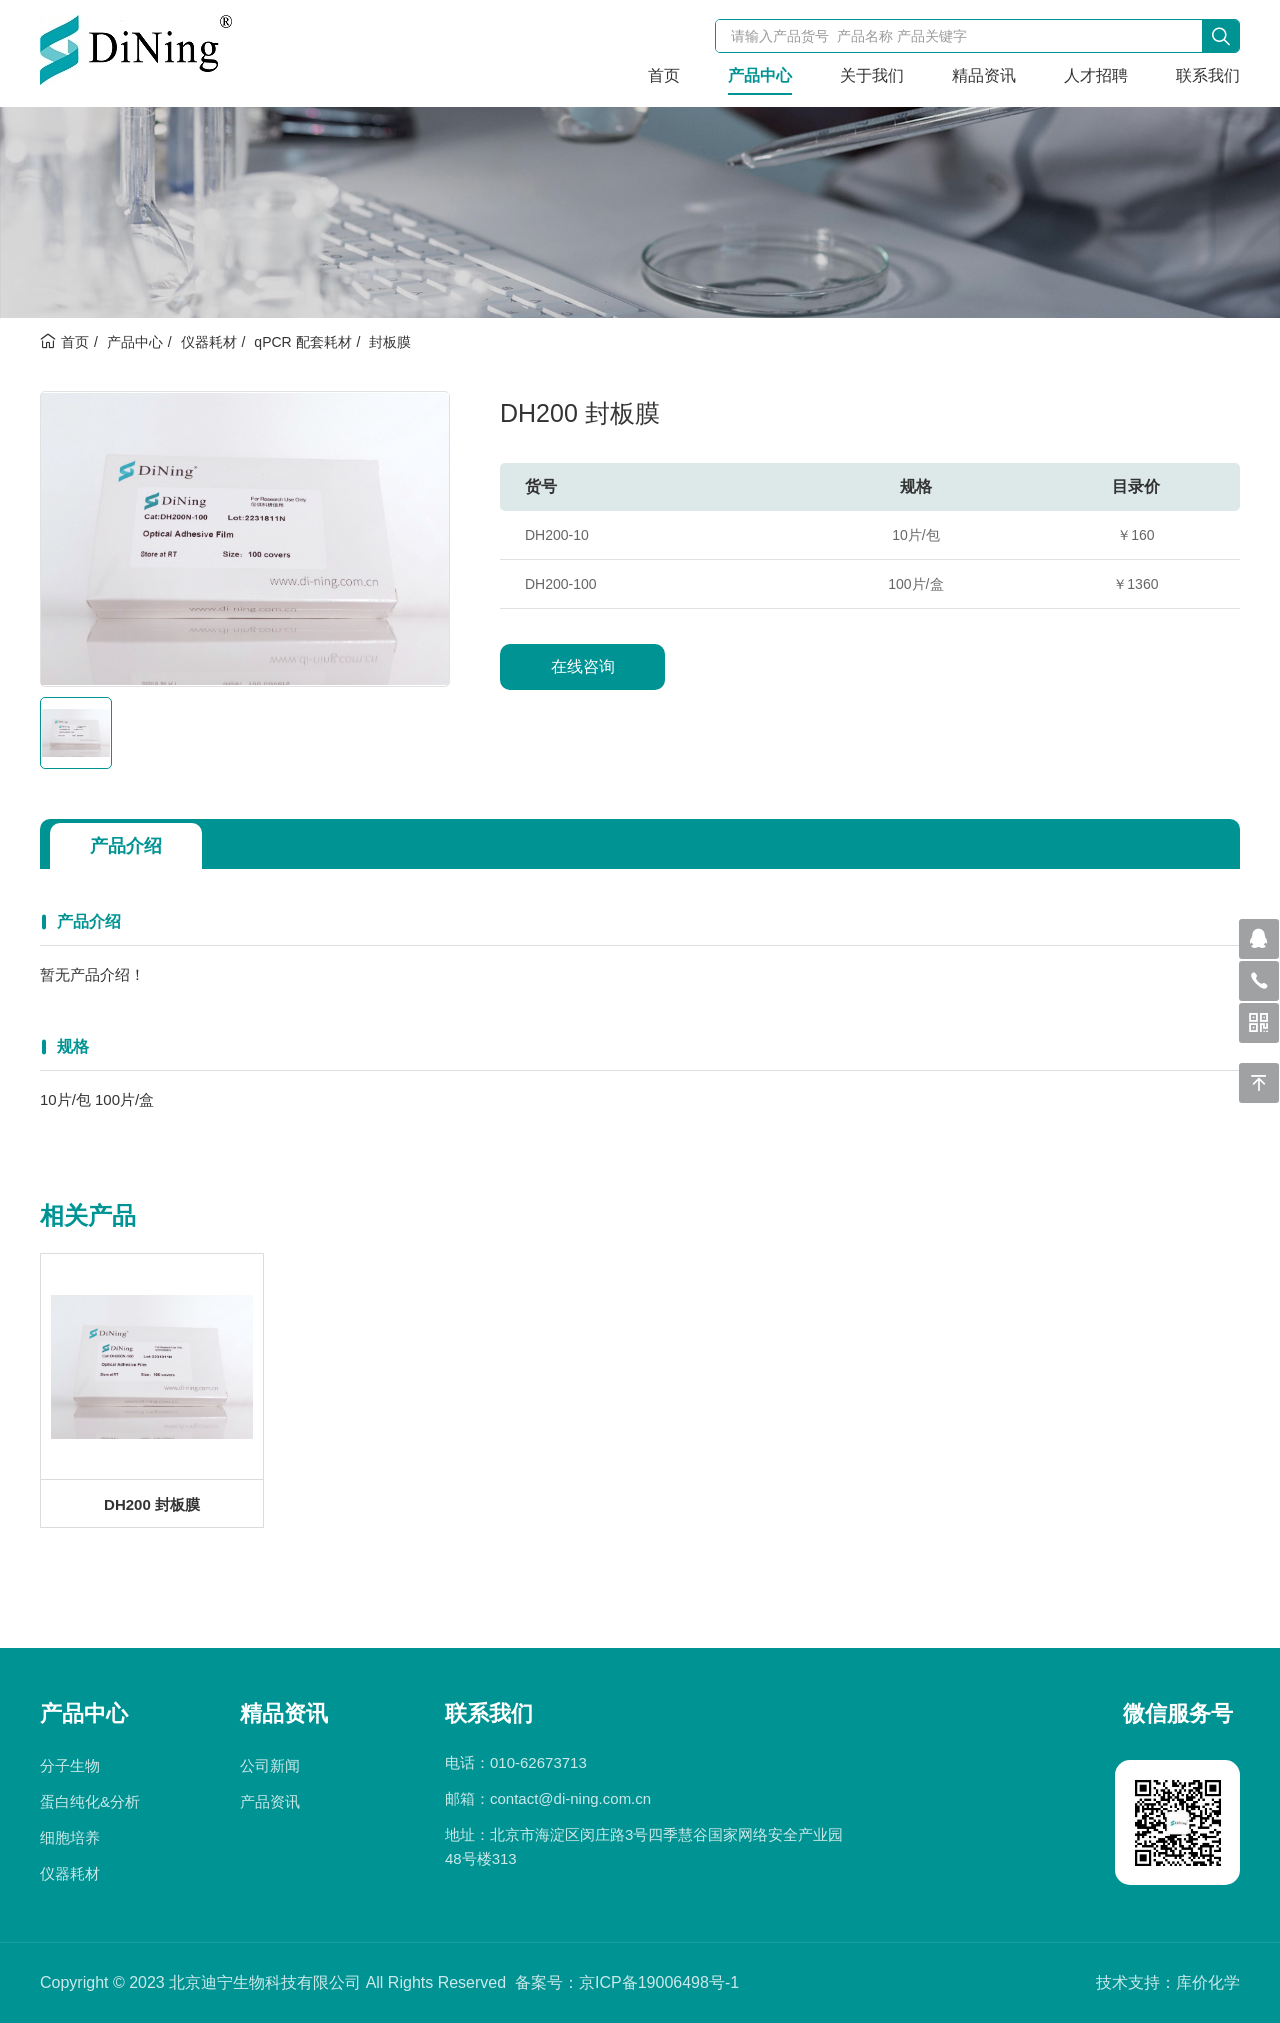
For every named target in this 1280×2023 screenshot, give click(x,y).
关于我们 (872, 75)
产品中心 (760, 75)
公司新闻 (270, 1765)
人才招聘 (1096, 75)
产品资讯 (270, 1801)
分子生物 (70, 1765)
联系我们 (1208, 75)
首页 (664, 75)
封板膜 (390, 342)
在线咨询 (583, 666)
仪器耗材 (209, 342)
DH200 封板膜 (152, 1504)
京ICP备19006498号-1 (659, 1982)
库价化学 (1208, 1982)
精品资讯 (984, 75)
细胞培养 (70, 1837)
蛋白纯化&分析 (90, 1801)
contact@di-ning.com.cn (570, 1798)
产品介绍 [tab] (126, 846)
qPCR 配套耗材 (302, 342)
